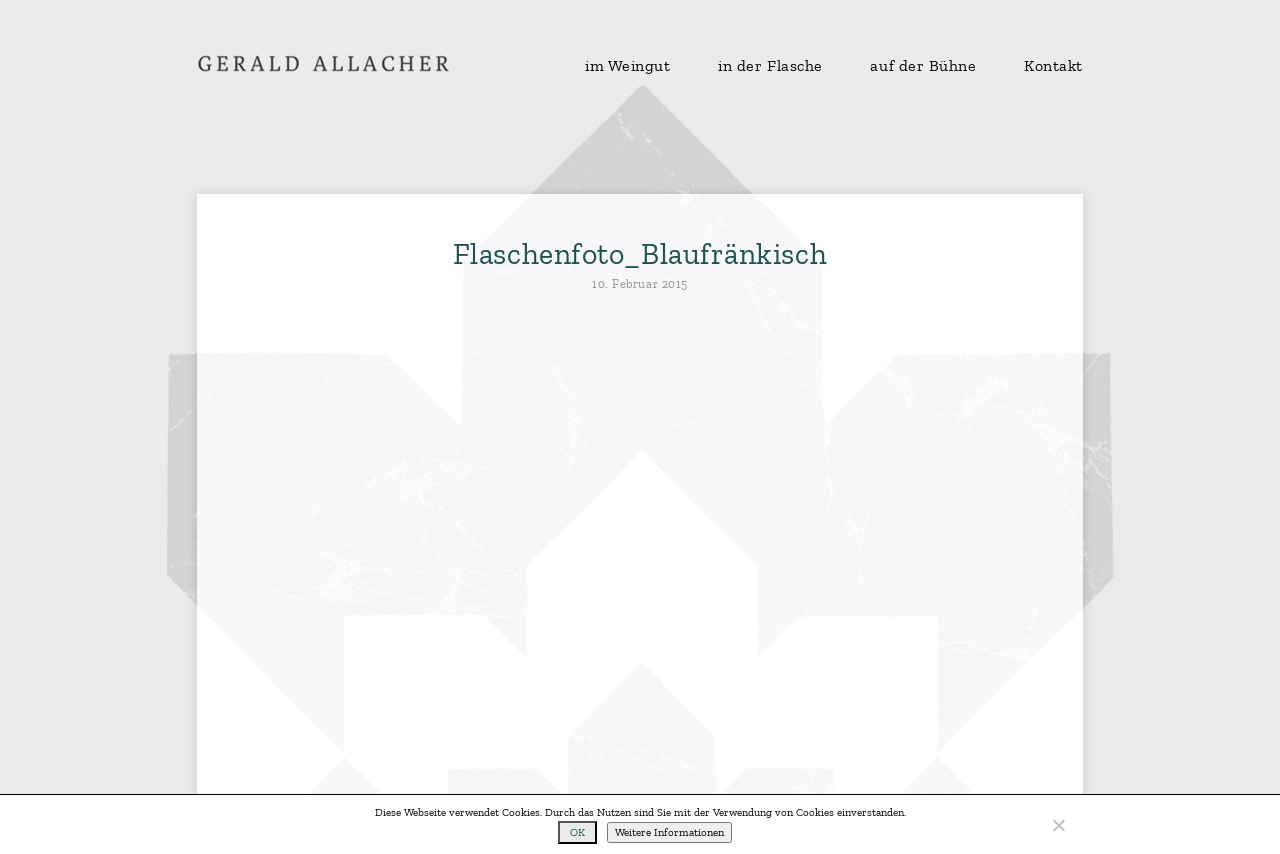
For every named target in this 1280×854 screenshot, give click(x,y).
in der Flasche (770, 66)
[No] (1058, 825)
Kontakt (1053, 66)
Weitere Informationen (669, 832)
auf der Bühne (923, 66)
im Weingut (628, 66)
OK (577, 832)
